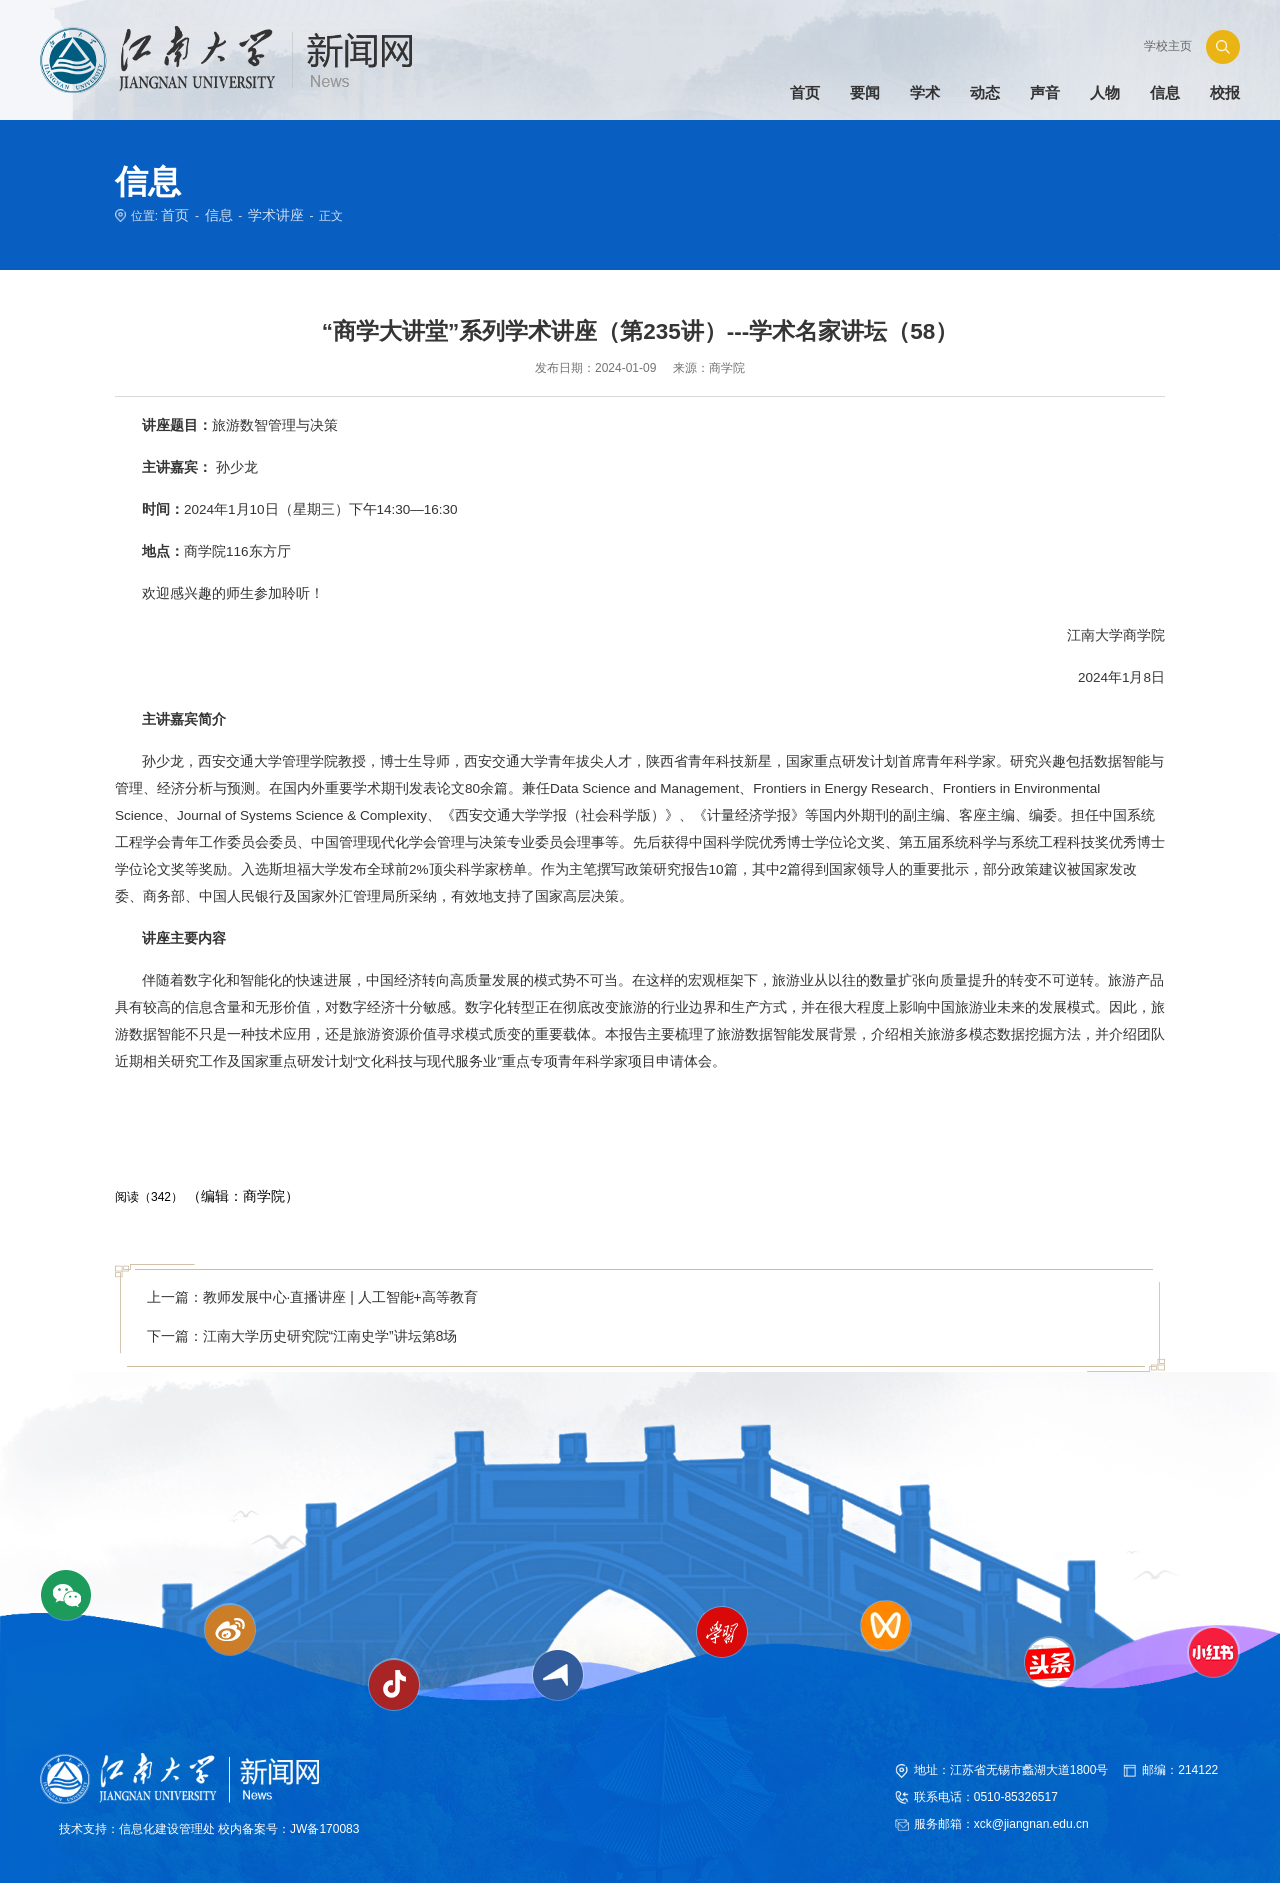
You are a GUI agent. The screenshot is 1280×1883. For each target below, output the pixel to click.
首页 (173, 215)
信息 (213, 215)
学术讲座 (264, 215)
